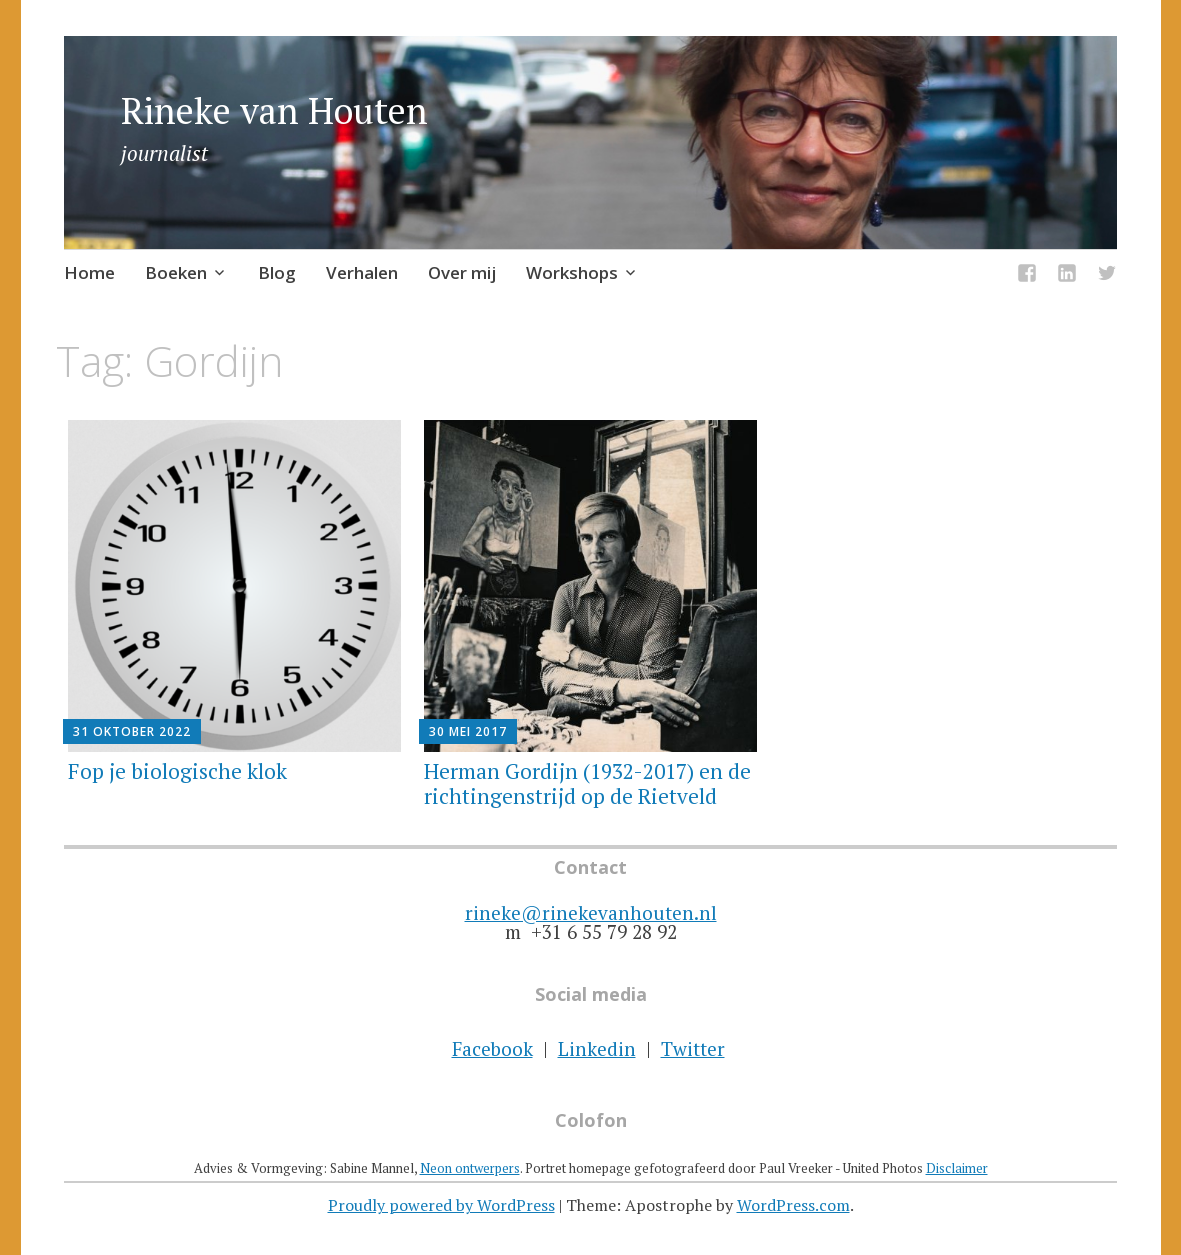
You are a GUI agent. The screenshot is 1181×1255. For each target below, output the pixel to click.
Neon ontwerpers (470, 1168)
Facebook (492, 1048)
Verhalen (362, 272)
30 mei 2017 (468, 731)
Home (89, 272)
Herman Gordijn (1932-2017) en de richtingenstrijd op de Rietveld (587, 783)
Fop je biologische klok (177, 771)
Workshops (572, 272)
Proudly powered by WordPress (441, 1205)
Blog (277, 272)
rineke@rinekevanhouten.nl (591, 912)
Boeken (176, 272)
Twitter (693, 1048)
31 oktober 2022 (132, 731)
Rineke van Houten (274, 110)
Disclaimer (957, 1168)
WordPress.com (793, 1205)
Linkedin (597, 1048)
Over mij (462, 272)
